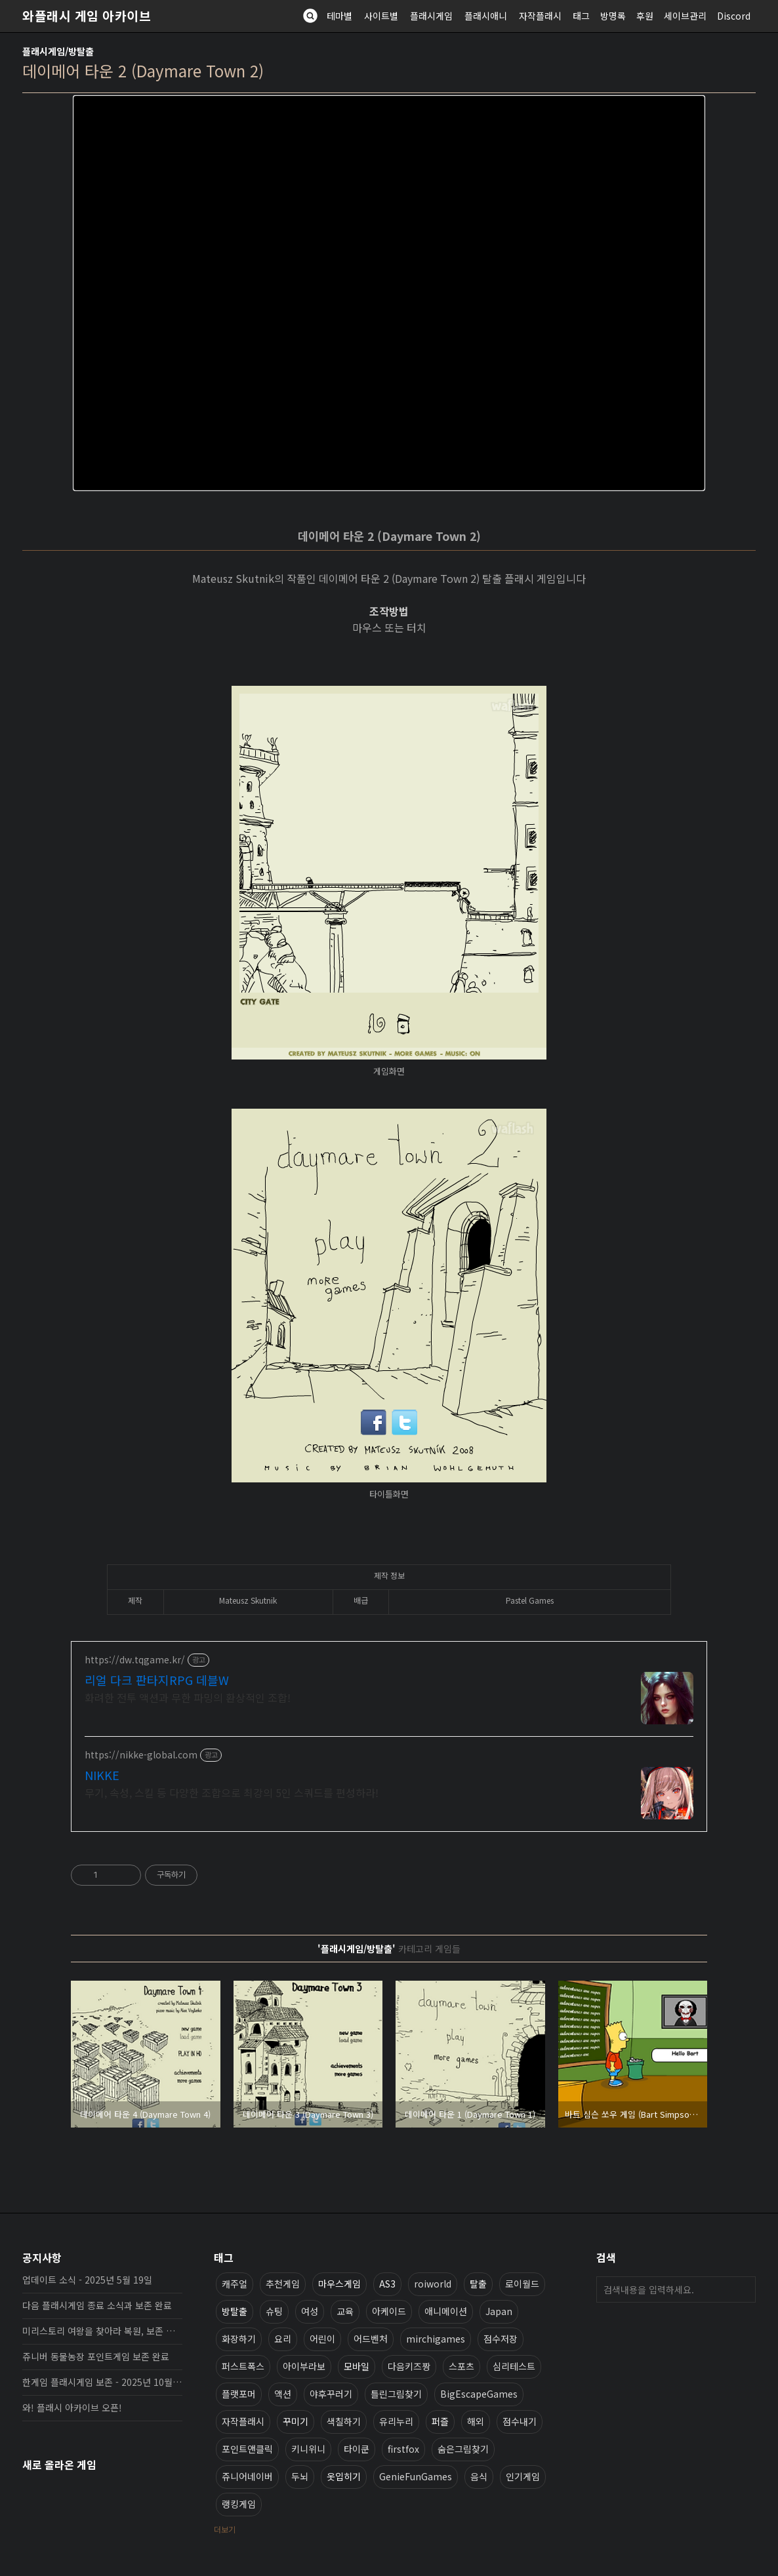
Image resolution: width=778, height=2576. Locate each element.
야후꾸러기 (331, 2393)
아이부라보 (304, 2366)
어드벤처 (371, 2338)
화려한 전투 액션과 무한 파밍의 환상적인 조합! (188, 1697)
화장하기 (239, 2338)
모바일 (356, 2366)
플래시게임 (431, 15)
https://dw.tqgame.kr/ (135, 1659)
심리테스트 (514, 2366)
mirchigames (435, 2338)
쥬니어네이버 (247, 2476)
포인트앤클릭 (247, 2448)
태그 (581, 15)
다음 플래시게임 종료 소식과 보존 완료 (97, 2305)
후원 (644, 15)
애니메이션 (445, 2311)
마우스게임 (339, 2283)
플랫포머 (239, 2393)
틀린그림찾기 (396, 2393)
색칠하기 (344, 2421)
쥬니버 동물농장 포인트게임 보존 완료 (95, 2356)
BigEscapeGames (479, 2393)
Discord (733, 15)
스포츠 (461, 2366)
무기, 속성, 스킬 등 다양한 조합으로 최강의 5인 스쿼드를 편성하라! (232, 1792)
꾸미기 (295, 2421)
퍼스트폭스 (243, 2366)
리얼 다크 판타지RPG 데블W (157, 1680)
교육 (345, 2311)
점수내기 (519, 2421)
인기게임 (523, 2476)
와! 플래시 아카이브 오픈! (72, 2407)
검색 (742, 2289)
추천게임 (283, 2283)
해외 (475, 2421)
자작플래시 (540, 15)
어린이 (322, 2338)
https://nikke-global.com (141, 1754)
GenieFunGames (415, 2476)
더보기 (224, 2529)
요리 (282, 2338)
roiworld (432, 2283)
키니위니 (308, 2448)
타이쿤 (356, 2448)
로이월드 (522, 2283)
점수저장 (500, 2338)
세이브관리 (685, 15)
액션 (282, 2393)
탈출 (478, 2283)
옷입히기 (344, 2476)
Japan (498, 2311)
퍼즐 (440, 2421)
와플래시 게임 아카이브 (86, 16)
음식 (478, 2476)
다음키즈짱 (409, 2366)
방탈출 (234, 2311)
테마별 (339, 15)
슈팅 (274, 2311)
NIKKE (102, 1775)
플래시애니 (485, 15)
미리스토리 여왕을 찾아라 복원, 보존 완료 (102, 2330)
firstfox (403, 2448)
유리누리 (396, 2421)
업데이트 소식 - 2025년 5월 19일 (87, 2279)
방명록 (613, 15)
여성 (309, 2311)
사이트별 (381, 15)
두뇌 (299, 2476)
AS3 (387, 2283)
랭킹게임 (239, 2503)
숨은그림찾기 (463, 2448)
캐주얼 (234, 2283)
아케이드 (389, 2311)
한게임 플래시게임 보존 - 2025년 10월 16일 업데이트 (102, 2381)
